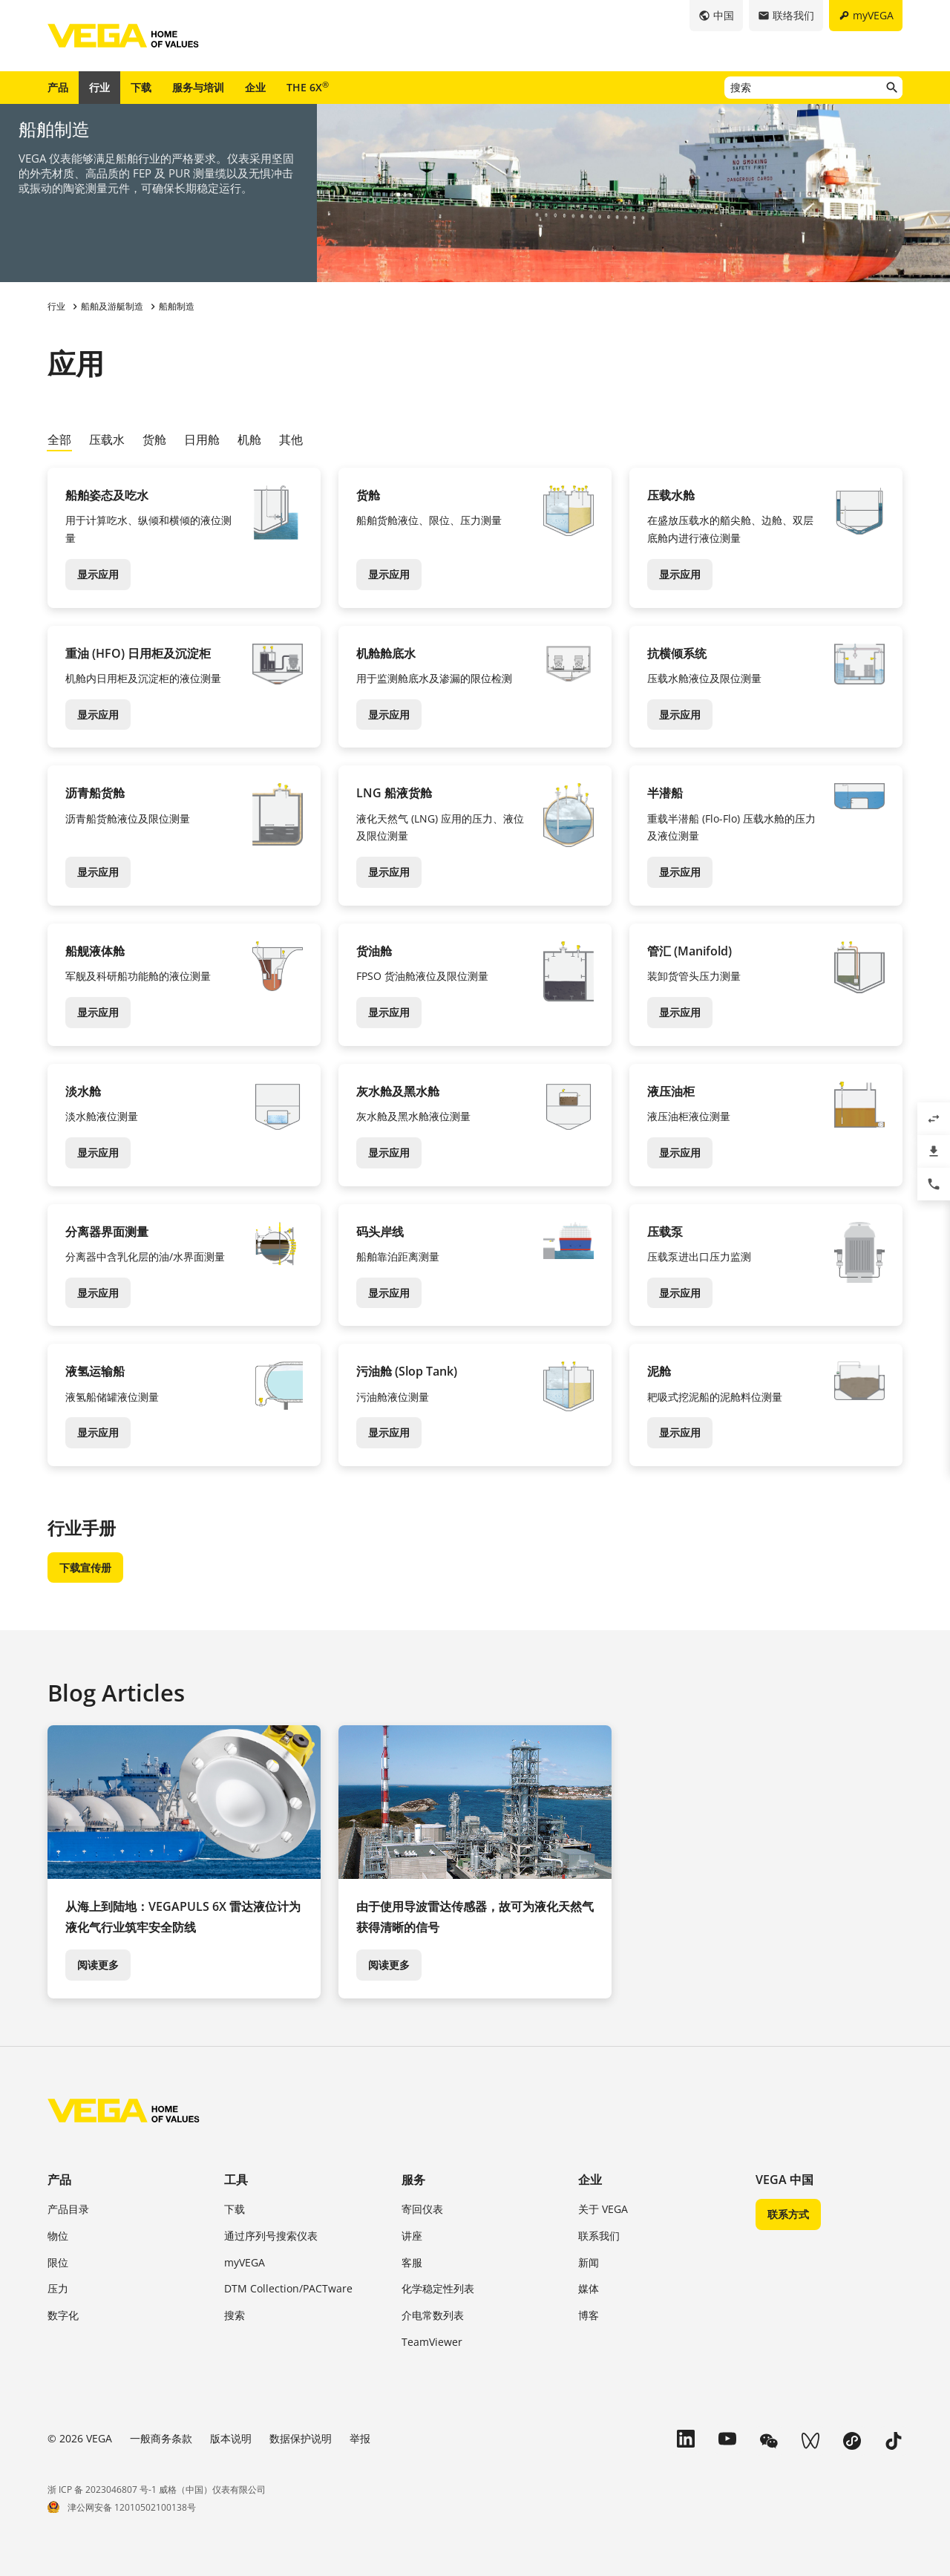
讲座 (412, 2236)
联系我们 (599, 2236)
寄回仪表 (422, 2209)
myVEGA (244, 2262)
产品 (58, 87)
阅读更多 (98, 1965)
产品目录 (68, 2209)
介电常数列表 (433, 2315)
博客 (588, 2315)
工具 (236, 2179)
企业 (255, 87)
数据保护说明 (300, 2438)
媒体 (588, 2288)
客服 (412, 2262)
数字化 (63, 2315)
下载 (141, 87)
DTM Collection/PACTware (288, 2288)
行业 (99, 87)
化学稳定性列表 (438, 2288)
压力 (58, 2288)
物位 (58, 2236)
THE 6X (307, 86)
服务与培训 (198, 87)
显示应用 (98, 574)
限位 (58, 2262)
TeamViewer (432, 2342)
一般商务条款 (161, 2438)
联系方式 (788, 2214)
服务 (413, 2179)
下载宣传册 (85, 1567)
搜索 (234, 2315)
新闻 (588, 2262)
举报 (360, 2438)
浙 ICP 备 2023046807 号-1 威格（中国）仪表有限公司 (157, 2489)
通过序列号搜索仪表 (271, 2236)
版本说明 (231, 2438)
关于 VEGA (603, 2209)
